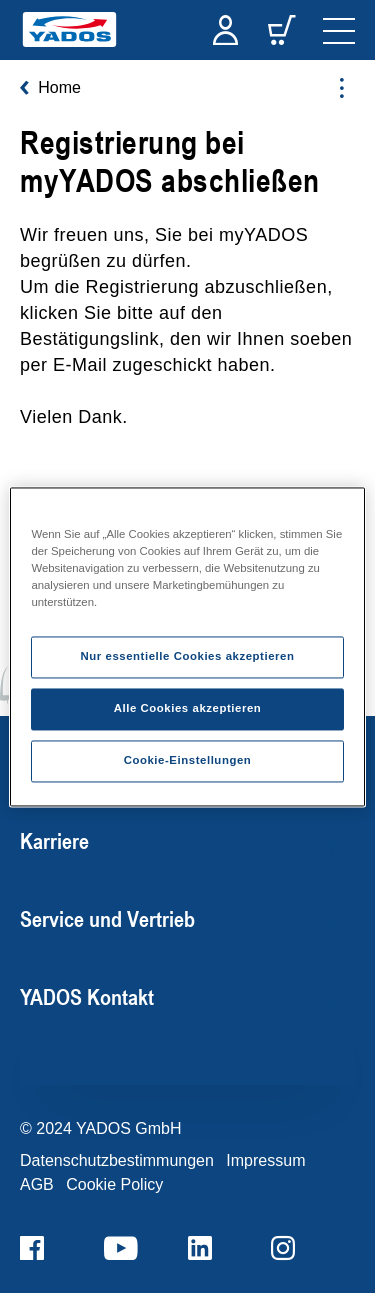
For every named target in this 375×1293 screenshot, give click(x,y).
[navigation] (339, 30)
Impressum (265, 1160)
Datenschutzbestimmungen (117, 1160)
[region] (187, 646)
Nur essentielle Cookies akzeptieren (187, 656)
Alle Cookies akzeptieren (188, 708)
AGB (37, 1184)
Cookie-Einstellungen (188, 760)
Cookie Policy (114, 1184)
